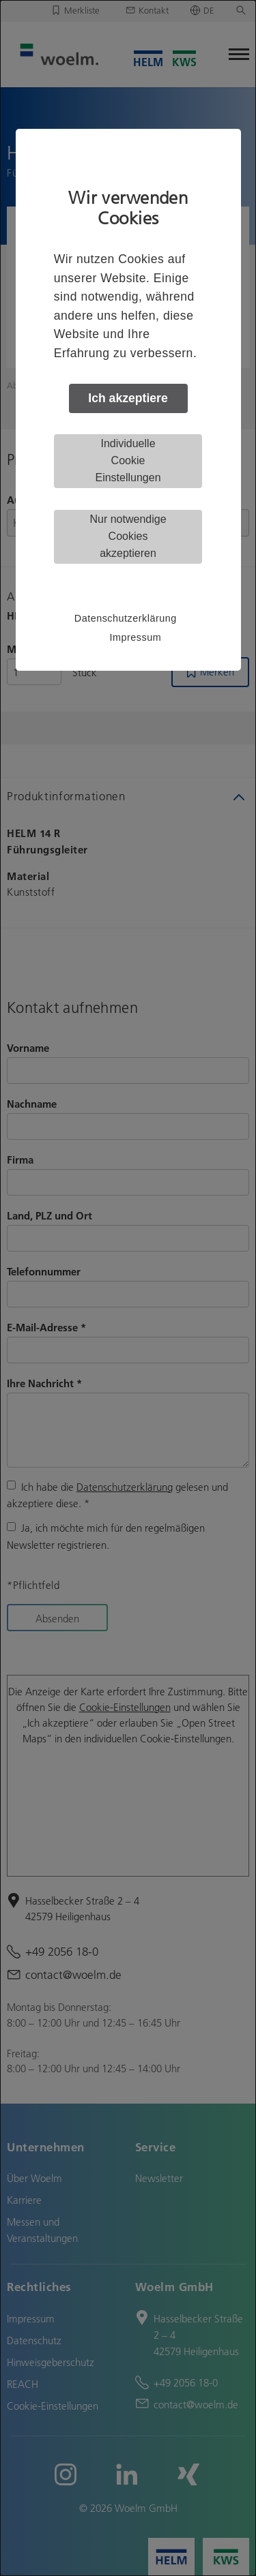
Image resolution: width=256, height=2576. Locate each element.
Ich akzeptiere (127, 398)
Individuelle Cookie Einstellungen (127, 460)
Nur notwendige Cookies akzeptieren (127, 536)
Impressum (136, 637)
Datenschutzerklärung (125, 618)
